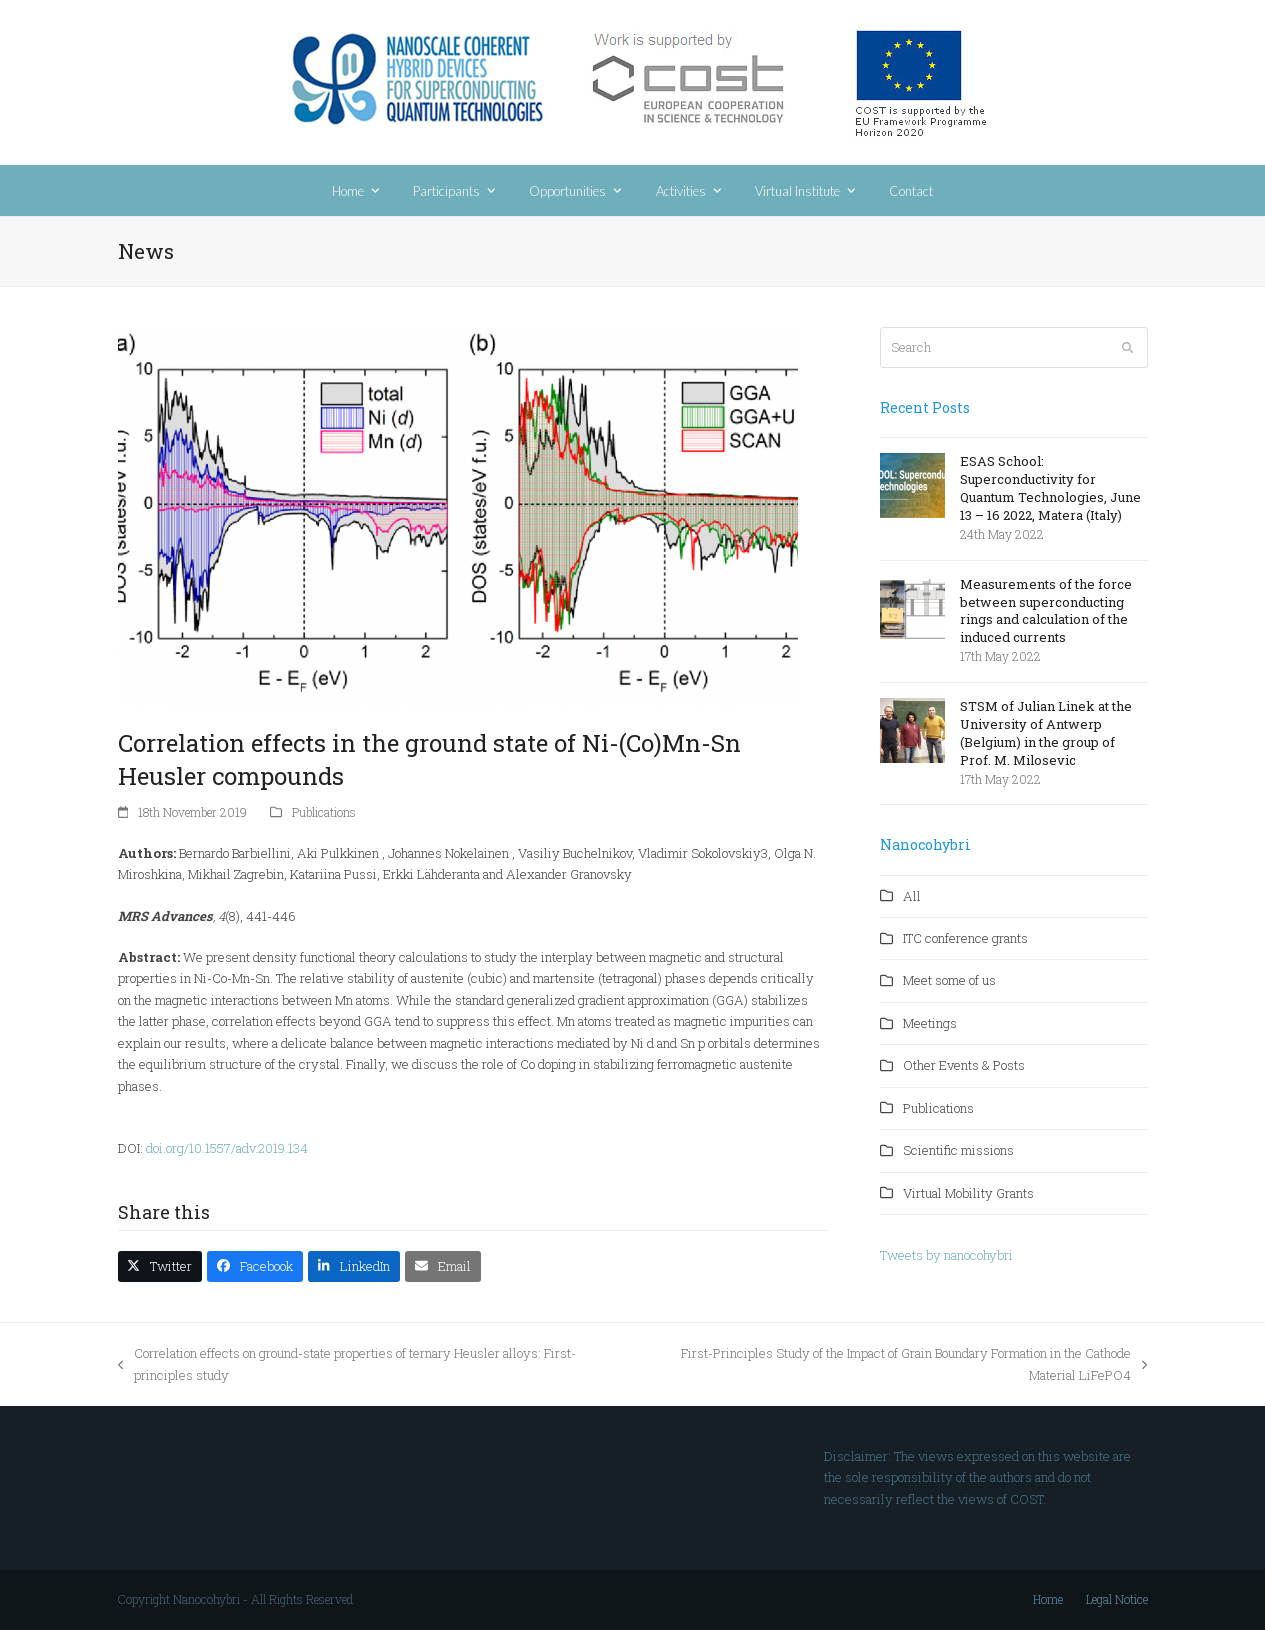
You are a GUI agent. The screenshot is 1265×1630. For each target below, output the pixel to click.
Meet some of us (949, 980)
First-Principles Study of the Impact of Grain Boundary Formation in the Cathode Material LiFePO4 (890, 1365)
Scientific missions (958, 1150)
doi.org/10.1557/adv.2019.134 (225, 1148)
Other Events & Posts (964, 1065)
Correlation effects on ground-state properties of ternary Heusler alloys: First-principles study (347, 1365)
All (912, 896)
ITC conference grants (965, 938)
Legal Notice (1117, 1599)
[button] (160, 1266)
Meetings (930, 1023)
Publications (324, 812)
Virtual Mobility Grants (968, 1193)
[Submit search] (1127, 348)
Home (1048, 1599)
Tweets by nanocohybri (946, 1255)
